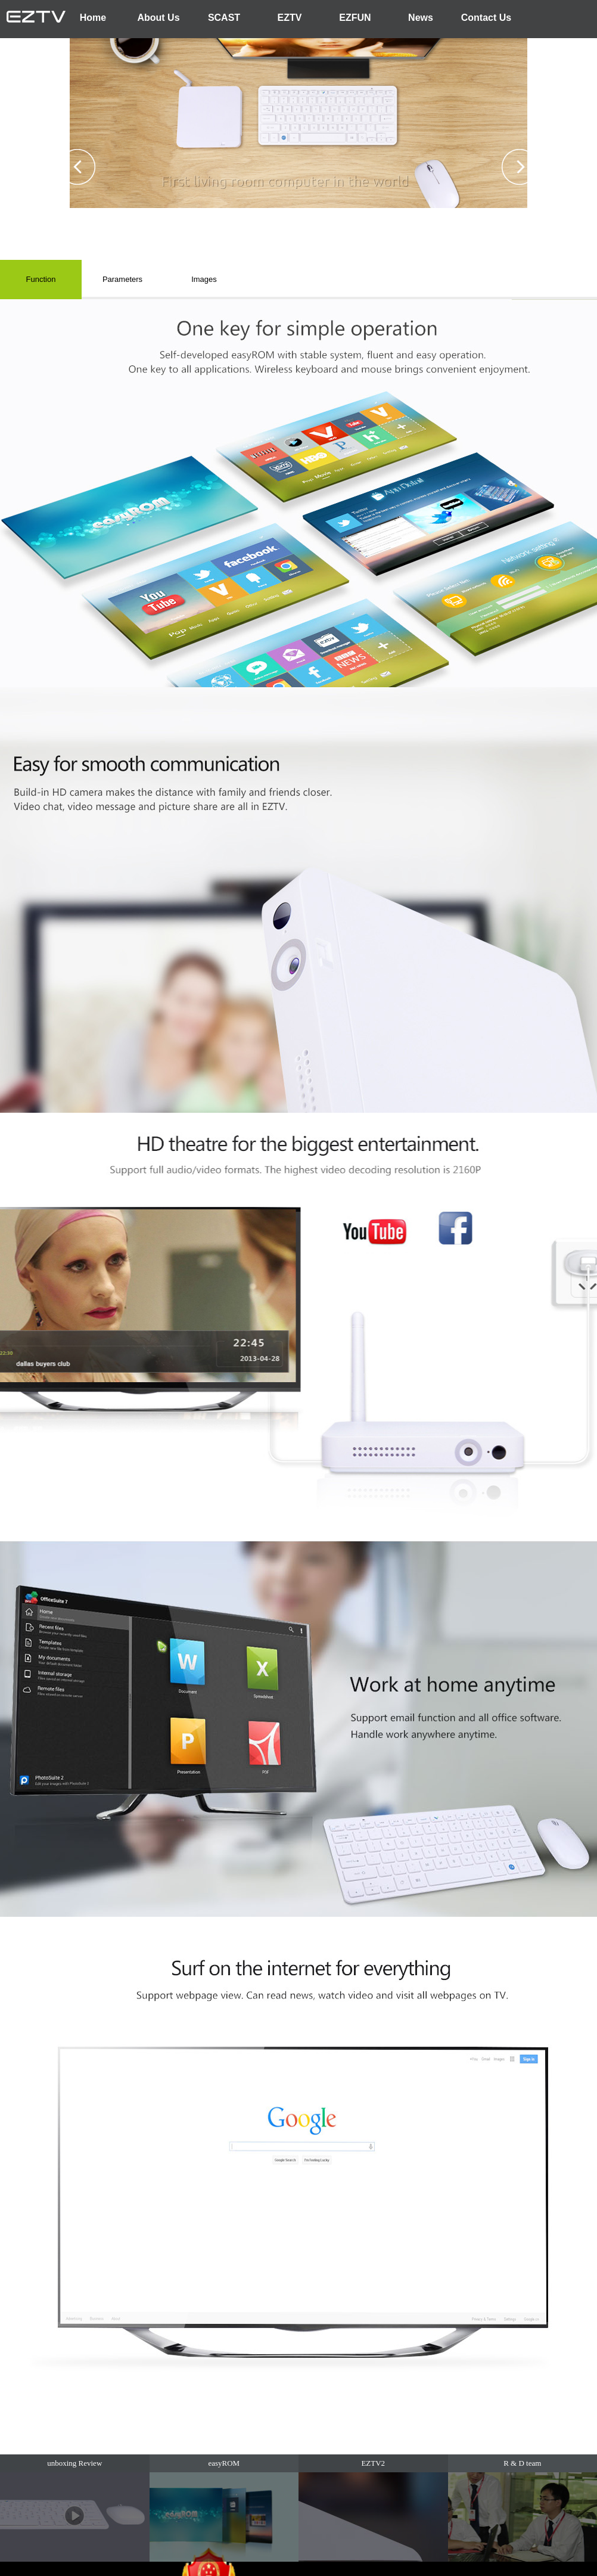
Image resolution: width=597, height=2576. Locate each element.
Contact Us (486, 18)
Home (93, 18)
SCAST (224, 18)
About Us (158, 18)
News (420, 18)
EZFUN (355, 18)
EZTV (290, 18)
